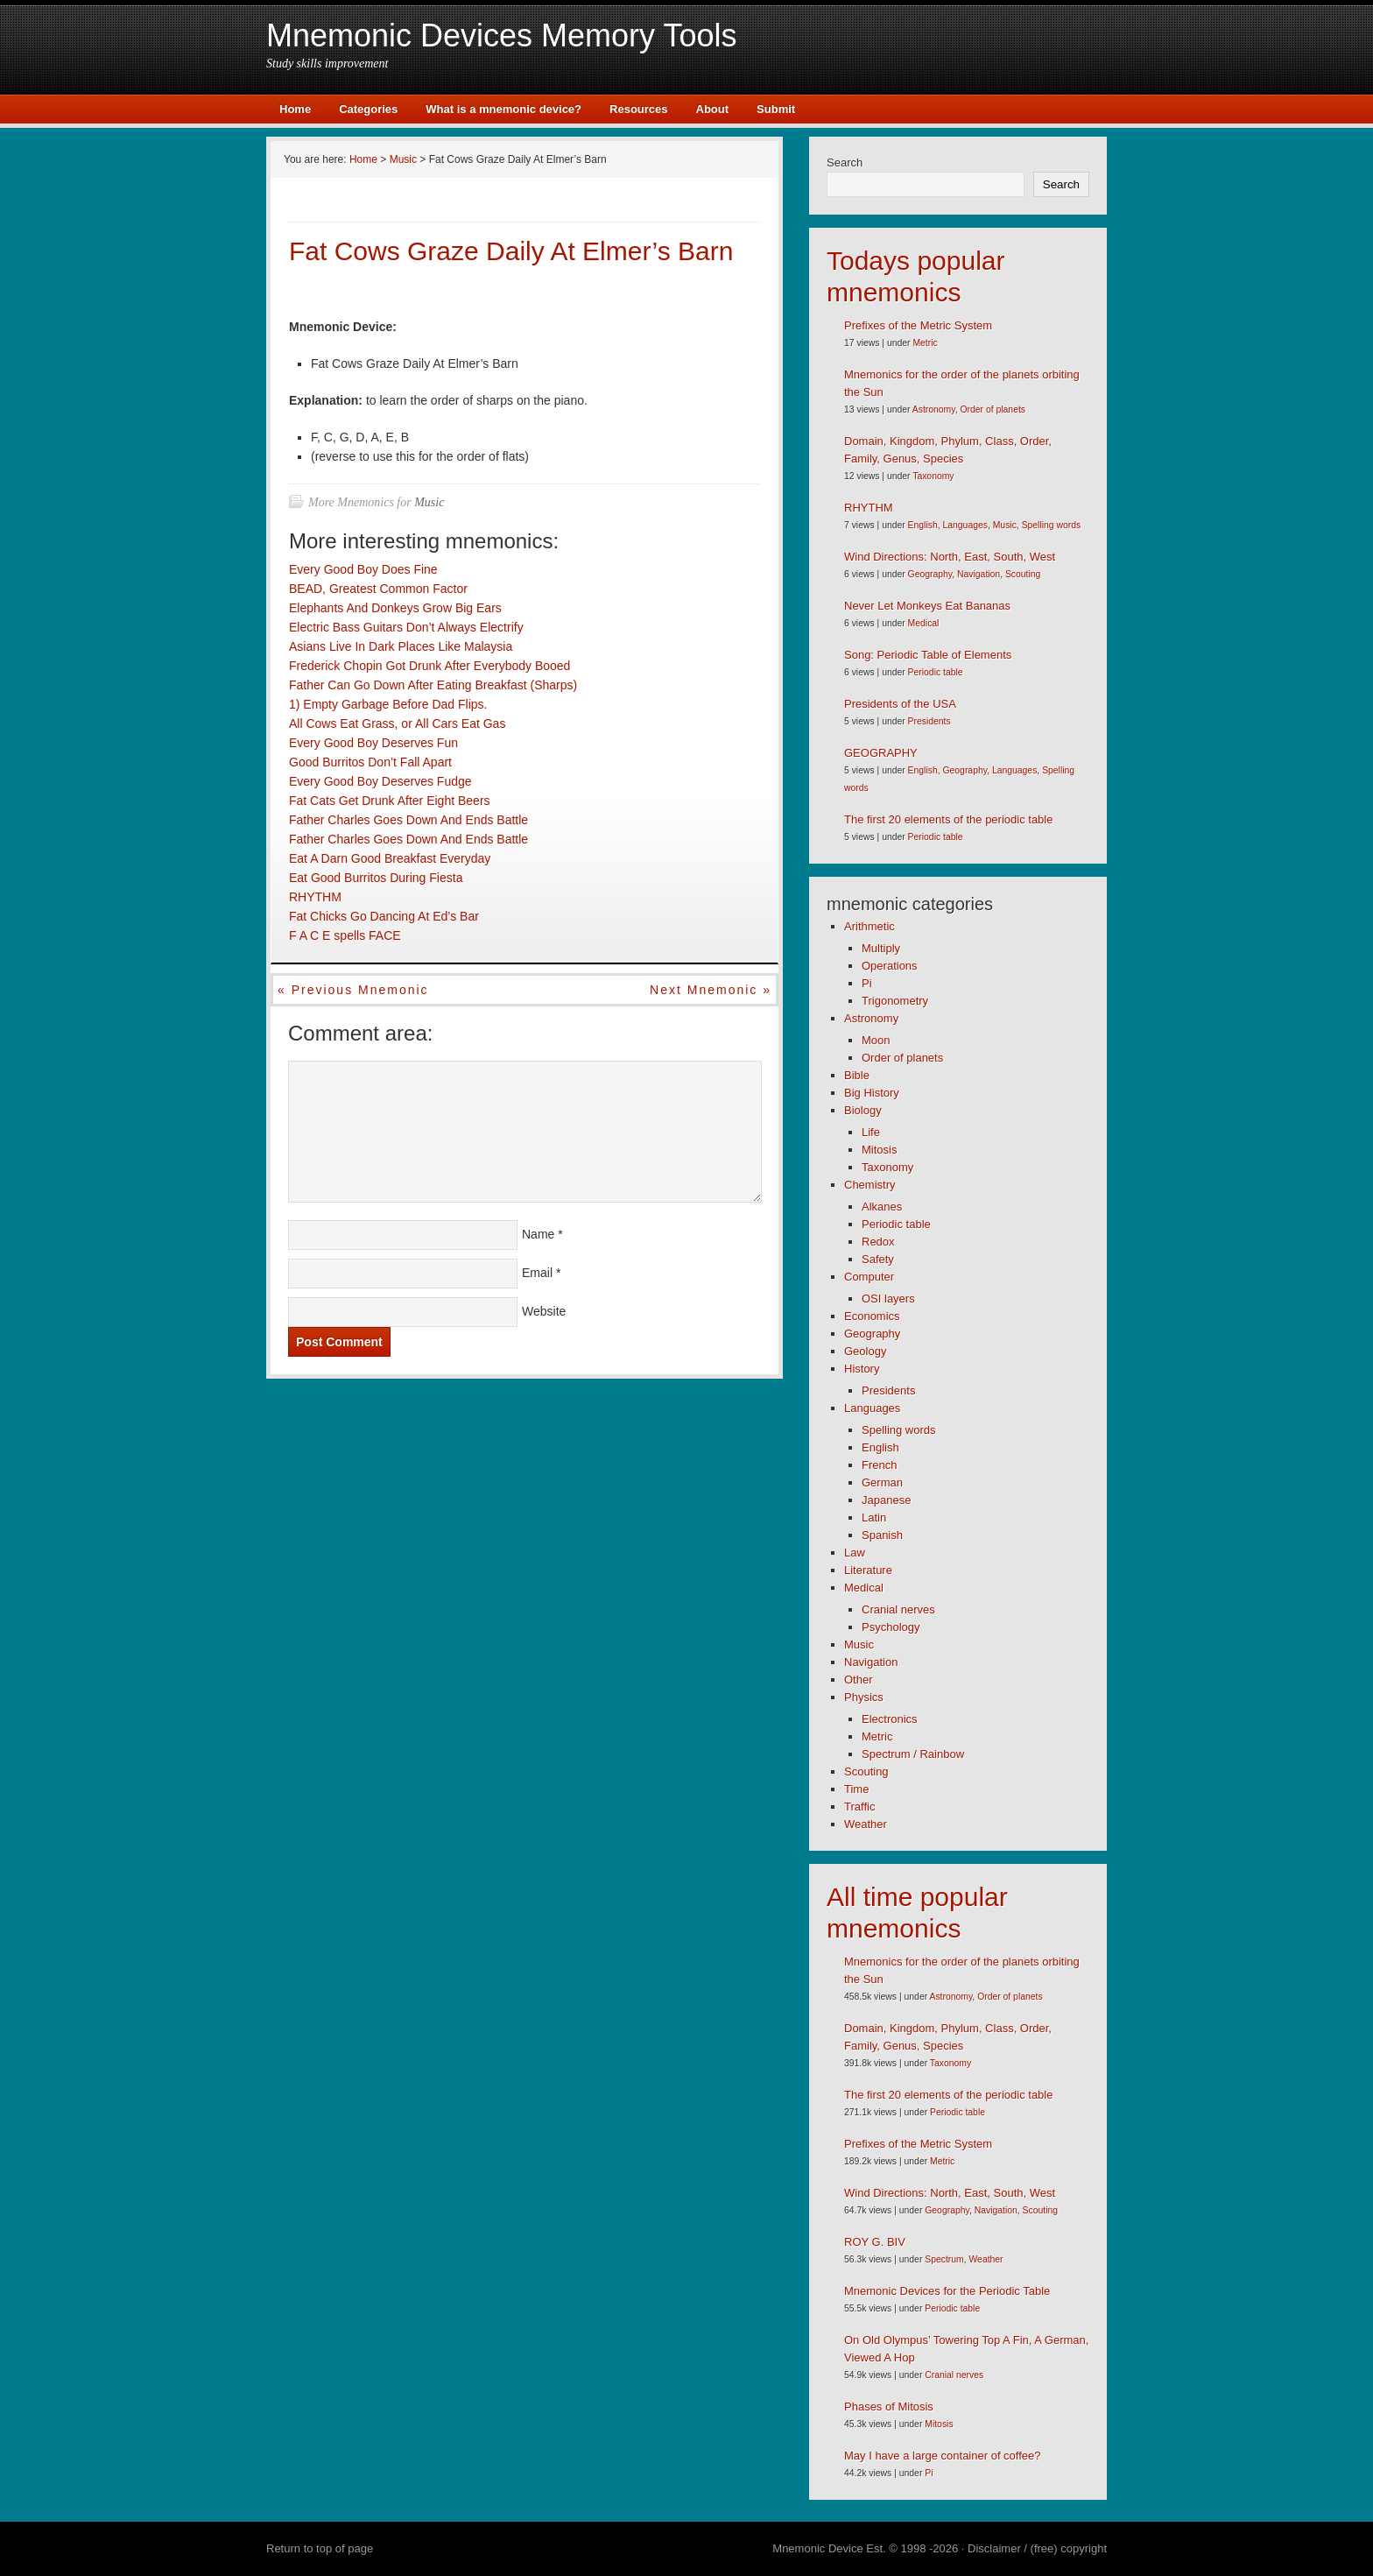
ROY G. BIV (874, 2241)
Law (854, 1552)
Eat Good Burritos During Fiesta (375, 878)
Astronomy (933, 409)
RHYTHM (315, 897)
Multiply (881, 948)
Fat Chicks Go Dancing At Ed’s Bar (384, 916)
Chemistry (870, 1184)
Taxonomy (933, 476)
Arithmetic (869, 926)
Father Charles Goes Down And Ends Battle (408, 820)
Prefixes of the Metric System (918, 325)
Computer (869, 1276)
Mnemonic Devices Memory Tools (501, 35)
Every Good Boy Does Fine (363, 569)
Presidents (929, 721)
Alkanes (882, 1206)
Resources (638, 109)
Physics (864, 1697)
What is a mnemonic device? (503, 109)
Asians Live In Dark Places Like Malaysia (400, 646)
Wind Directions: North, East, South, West (949, 556)
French (879, 1464)
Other (858, 1679)
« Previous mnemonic (353, 990)
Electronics (890, 1719)
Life (871, 1132)
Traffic (859, 1806)
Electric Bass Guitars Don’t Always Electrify (406, 627)
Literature (868, 1570)
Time (856, 1789)
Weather (865, 1824)
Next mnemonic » (710, 990)
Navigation (978, 574)
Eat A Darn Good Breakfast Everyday (389, 858)
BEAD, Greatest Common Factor (378, 589)
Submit (776, 109)
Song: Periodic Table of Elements (927, 654)
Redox (878, 1241)
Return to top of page (319, 2548)
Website (544, 1311)
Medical (924, 623)
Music (429, 502)
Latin (874, 1517)
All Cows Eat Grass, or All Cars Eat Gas (397, 723)
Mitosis (879, 1149)
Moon (876, 1040)
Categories (368, 109)
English (923, 525)
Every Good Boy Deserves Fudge (380, 781)
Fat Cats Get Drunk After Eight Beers (389, 801)
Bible (857, 1075)
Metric (924, 343)
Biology (863, 1110)
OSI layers (888, 1298)
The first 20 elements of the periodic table (948, 819)
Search (845, 162)
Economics (872, 1316)
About (712, 109)
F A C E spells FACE (345, 935)
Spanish (882, 1535)
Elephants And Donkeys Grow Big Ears (395, 608)
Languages (964, 525)
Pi (867, 983)
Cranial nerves (898, 1609)
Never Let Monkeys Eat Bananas (927, 605)
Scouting (1022, 574)
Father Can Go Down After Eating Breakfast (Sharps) (433, 685)
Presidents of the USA (900, 703)
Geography (930, 574)
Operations (890, 965)
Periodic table (935, 672)
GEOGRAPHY (881, 752)
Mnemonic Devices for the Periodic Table (947, 2290)
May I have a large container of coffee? (942, 2455)
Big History (871, 1092)
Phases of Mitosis (888, 2406)
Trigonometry (895, 1000)
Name (538, 1234)
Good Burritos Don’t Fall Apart (370, 762)
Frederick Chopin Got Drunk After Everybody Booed (429, 666)
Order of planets (992, 409)
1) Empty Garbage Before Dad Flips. (388, 704)
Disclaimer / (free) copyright (1037, 2548)
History (861, 1368)
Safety (878, 1259)
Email (537, 1273)
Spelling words (1051, 525)
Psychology (890, 1627)
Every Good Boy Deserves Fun (373, 743)
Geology (865, 1351)
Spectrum (944, 2259)
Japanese (886, 1500)
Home (295, 109)
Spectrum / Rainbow (913, 1754)
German (882, 1482)
